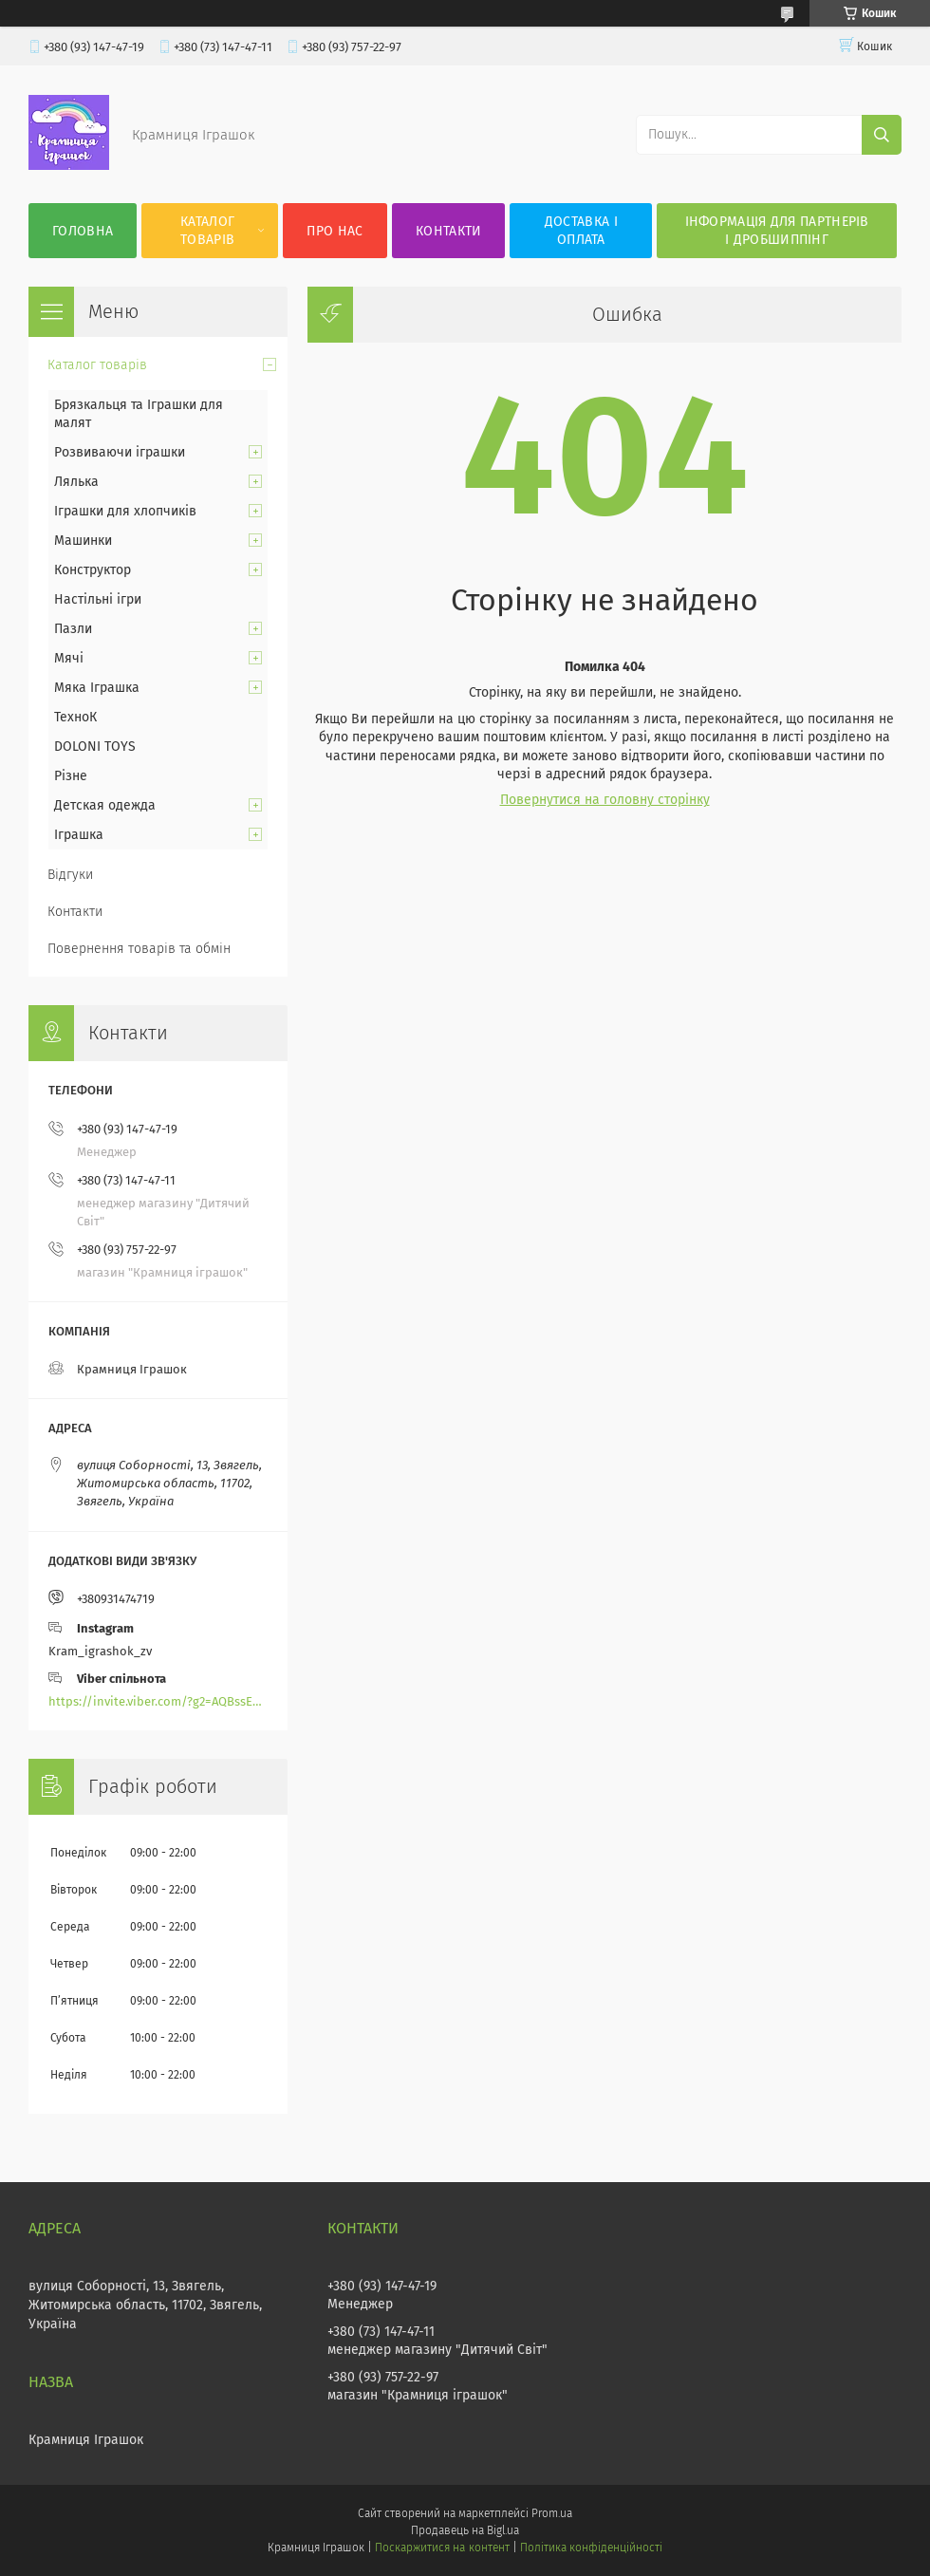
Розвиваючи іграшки (119, 452)
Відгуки (70, 875)
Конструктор (92, 570)
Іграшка (78, 835)
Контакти (448, 231)
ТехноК (75, 717)
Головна (82, 231)
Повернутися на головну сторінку (605, 800)
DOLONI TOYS (95, 746)
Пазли (73, 629)
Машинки (83, 540)
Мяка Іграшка (97, 688)
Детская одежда (105, 805)
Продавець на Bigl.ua (465, 2530)
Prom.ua (551, 2513)
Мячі (69, 658)
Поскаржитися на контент (442, 2547)
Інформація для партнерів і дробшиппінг (777, 231)
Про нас (335, 231)
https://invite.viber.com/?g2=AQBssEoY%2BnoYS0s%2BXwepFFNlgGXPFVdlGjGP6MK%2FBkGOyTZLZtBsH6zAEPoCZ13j (158, 1701)
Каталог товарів (207, 231)
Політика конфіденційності (591, 2547)
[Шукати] (882, 135)
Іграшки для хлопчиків (125, 511)
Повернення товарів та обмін (139, 949)
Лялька (76, 482)
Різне (70, 776)
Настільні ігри (97, 599)
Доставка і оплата (581, 231)
